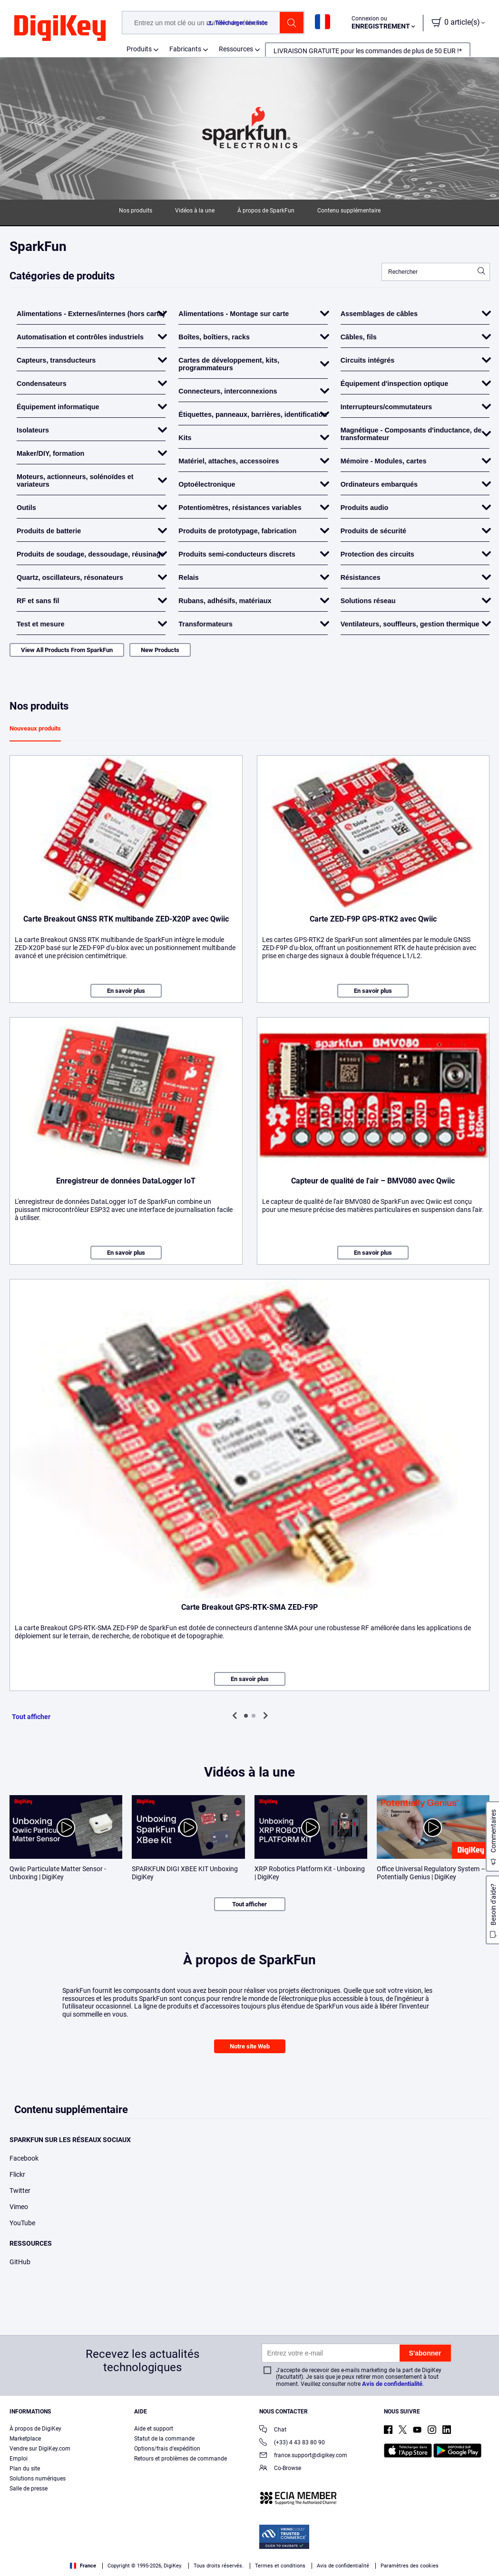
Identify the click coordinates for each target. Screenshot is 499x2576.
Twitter (20, 2190)
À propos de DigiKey (35, 2428)
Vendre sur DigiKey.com (40, 2448)
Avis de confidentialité (392, 2383)
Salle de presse (29, 2488)
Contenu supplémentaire (349, 210)
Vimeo (19, 2207)
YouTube (22, 2223)
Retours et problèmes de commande (180, 2458)
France (83, 2566)
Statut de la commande (164, 2438)
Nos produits (135, 210)
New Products (160, 650)
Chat (272, 2430)
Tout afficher (31, 1717)
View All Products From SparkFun (67, 650)
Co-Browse (280, 2468)
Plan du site (25, 2468)
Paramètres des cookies (410, 2566)
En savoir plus (126, 990)
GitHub (20, 2262)
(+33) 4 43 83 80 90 (292, 2443)
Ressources (236, 49)
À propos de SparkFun (265, 210)
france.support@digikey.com (303, 2456)
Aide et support (153, 2428)
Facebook (24, 2158)
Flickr (17, 2174)
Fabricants (185, 49)
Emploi (19, 2458)
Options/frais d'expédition (167, 2448)
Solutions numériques (38, 2478)
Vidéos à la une (195, 210)
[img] (60, 28)
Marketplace (25, 2438)
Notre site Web (250, 2046)
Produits (139, 49)
